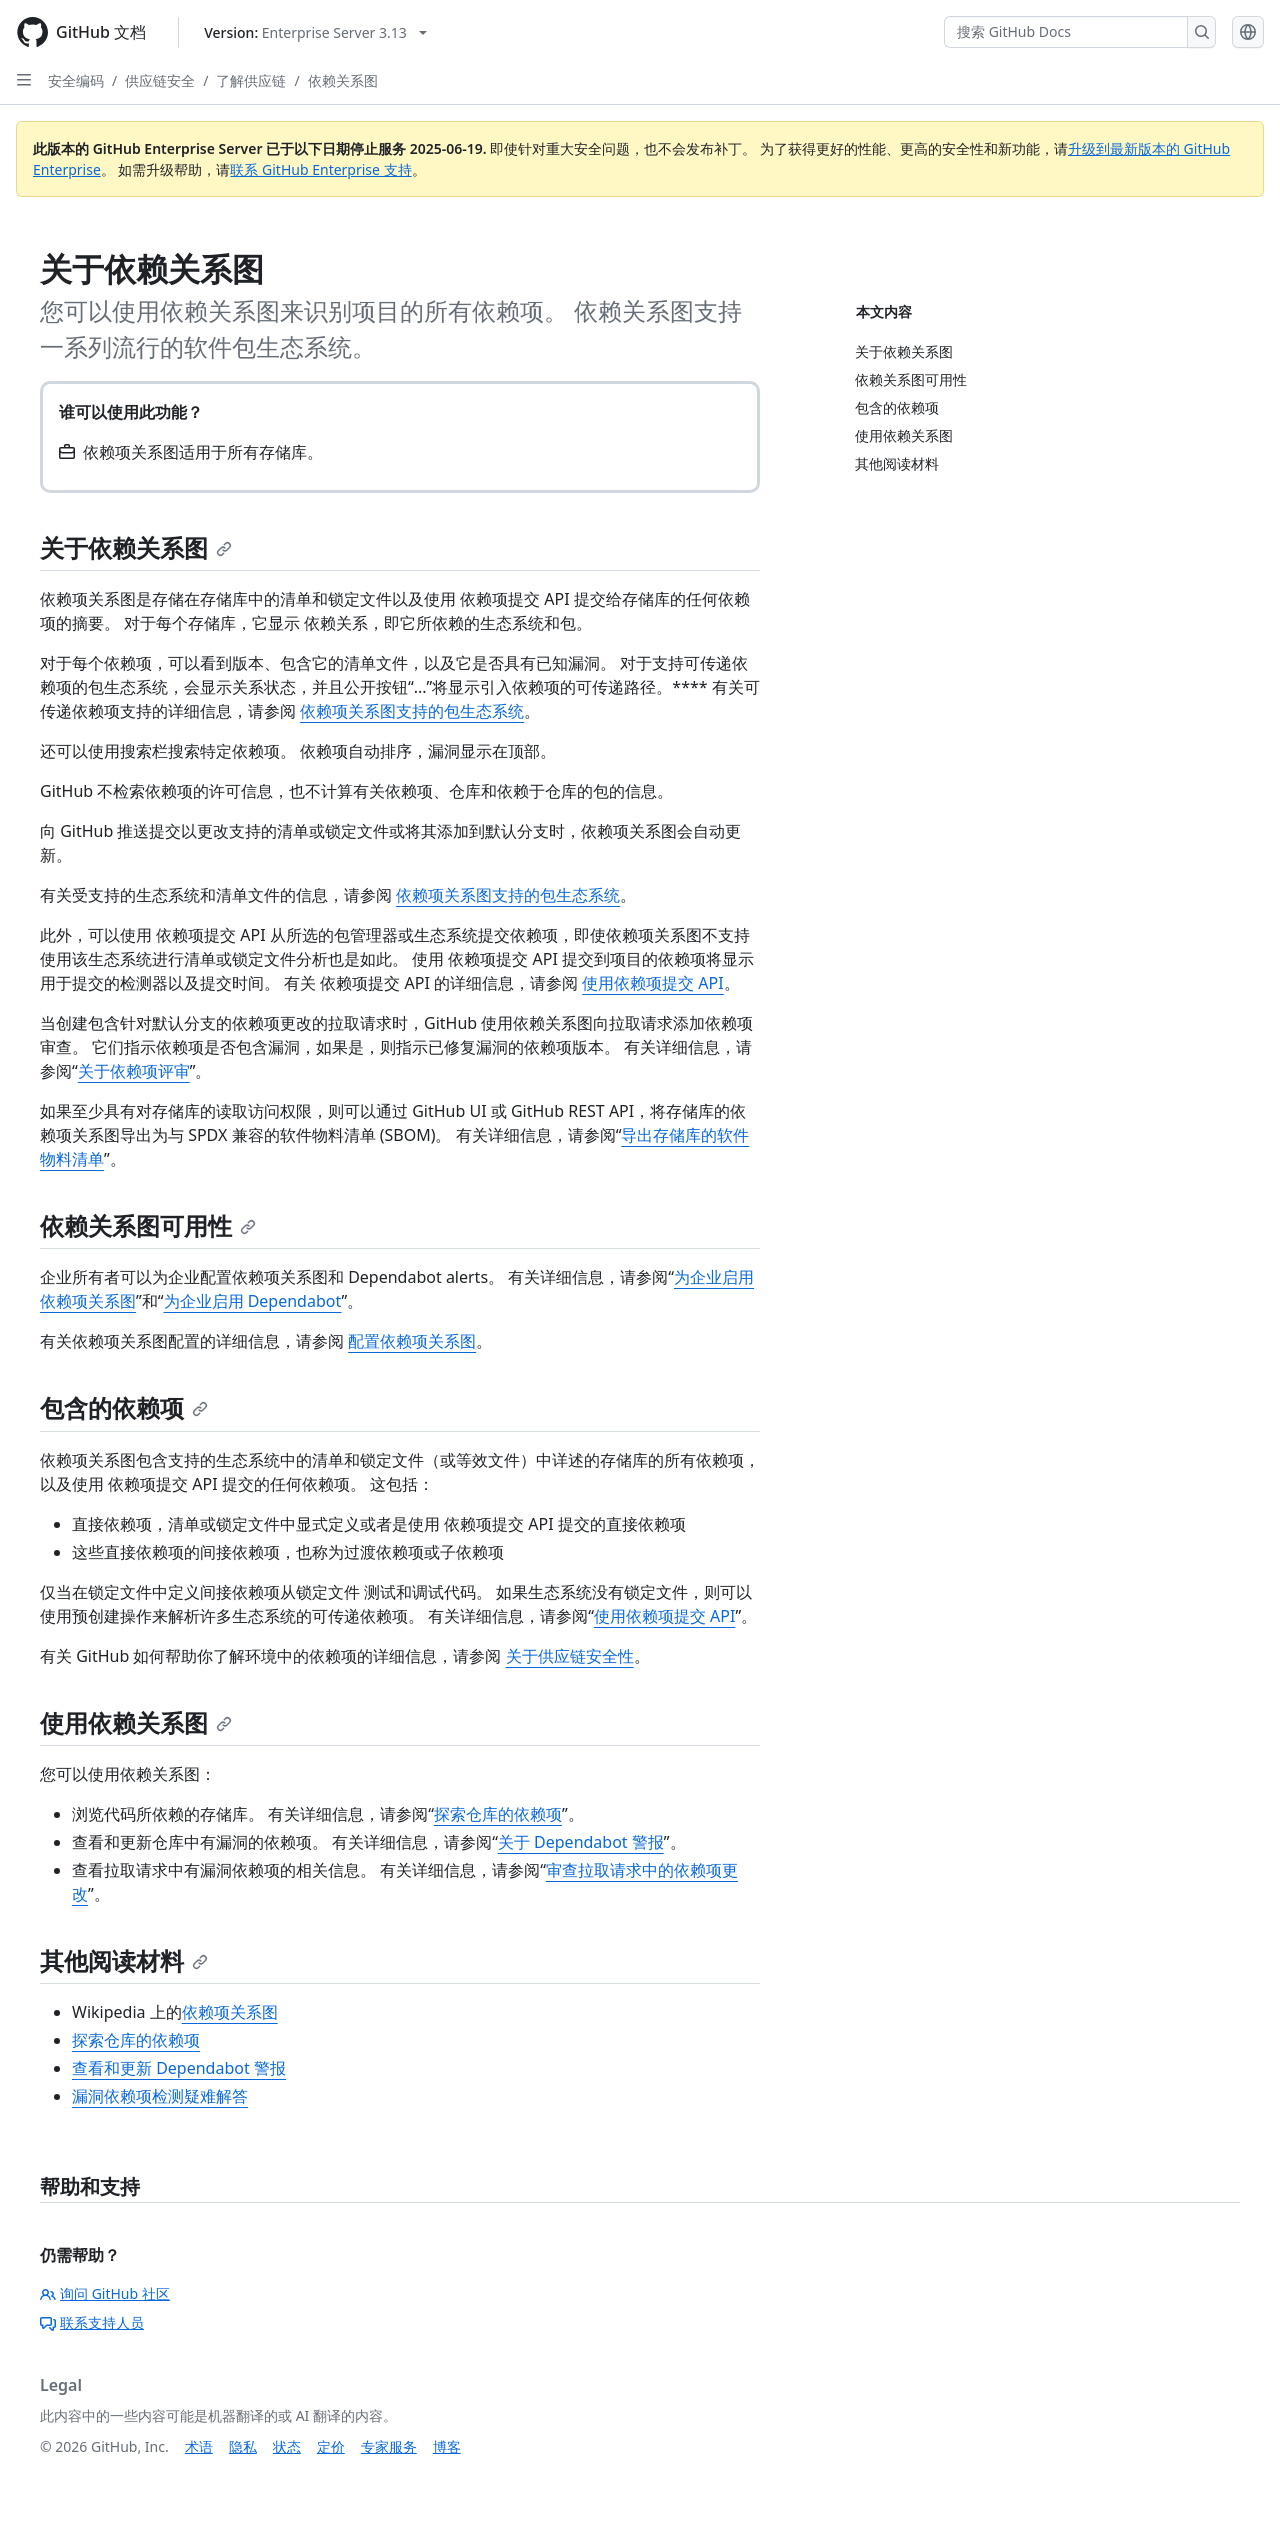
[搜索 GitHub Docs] (1066, 32)
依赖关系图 (343, 80)
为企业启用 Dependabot (253, 1301)
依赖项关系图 (230, 2012)
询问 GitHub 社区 (105, 2293)
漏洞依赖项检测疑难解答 (160, 2096)
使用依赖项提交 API (653, 983)
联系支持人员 (92, 2322)
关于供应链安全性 (570, 1656)
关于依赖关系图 (136, 547)
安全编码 (76, 80)
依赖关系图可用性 (148, 1225)
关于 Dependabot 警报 (581, 1842)
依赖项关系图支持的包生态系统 (412, 711)
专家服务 (389, 2446)
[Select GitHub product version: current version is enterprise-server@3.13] (315, 32)
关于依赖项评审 (134, 1071)
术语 (199, 2446)
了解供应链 (251, 80)
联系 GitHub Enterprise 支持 (320, 169)
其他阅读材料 (124, 1960)
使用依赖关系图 (136, 1722)
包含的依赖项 (124, 1407)
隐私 (243, 2446)
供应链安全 (160, 80)
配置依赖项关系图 (412, 1341)
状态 (287, 2446)
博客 (447, 2446)
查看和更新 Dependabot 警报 (179, 2068)
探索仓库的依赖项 (498, 1814)
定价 (331, 2446)
